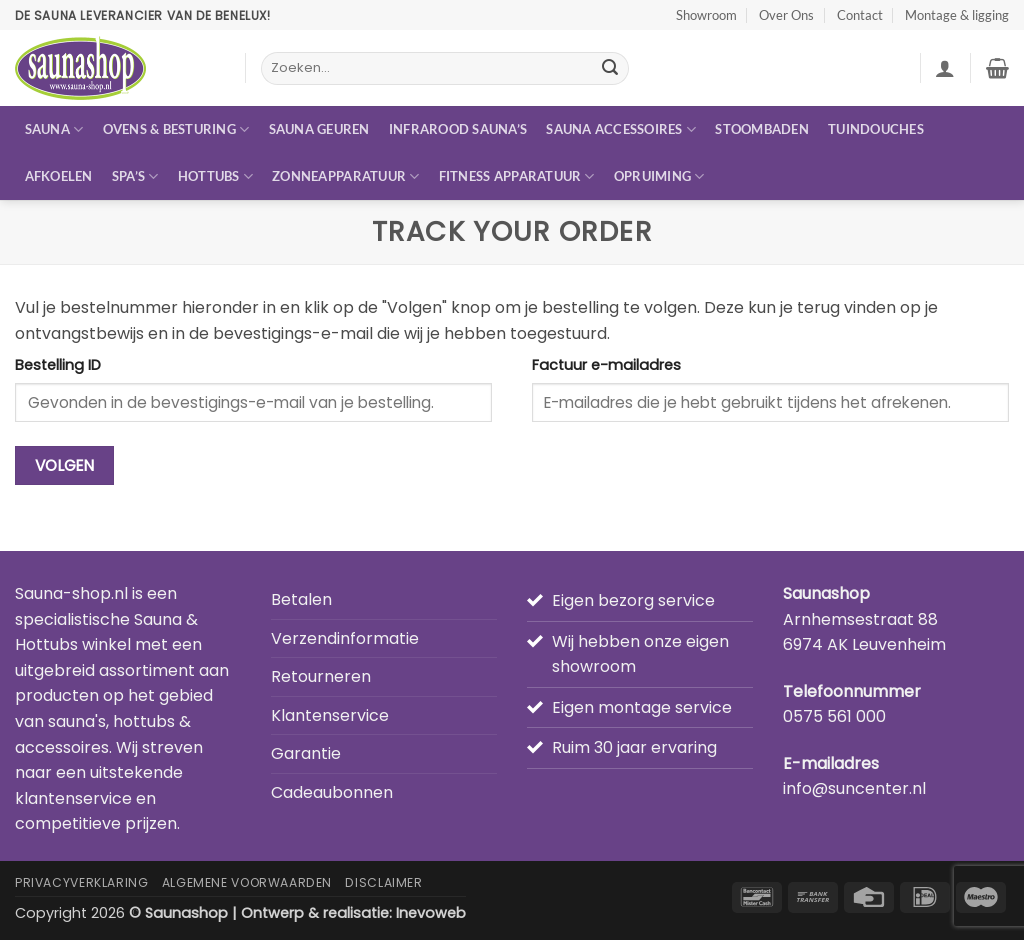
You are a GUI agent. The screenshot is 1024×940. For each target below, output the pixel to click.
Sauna (54, 129)
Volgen (65, 465)
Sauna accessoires (621, 129)
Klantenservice (330, 715)
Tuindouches (876, 129)
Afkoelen (59, 176)
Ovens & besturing (176, 129)
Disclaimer (383, 882)
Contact (860, 15)
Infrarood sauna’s (458, 129)
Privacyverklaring (81, 882)
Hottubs (215, 176)
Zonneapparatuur (345, 176)
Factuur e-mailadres (606, 365)
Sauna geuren (319, 129)
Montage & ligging (957, 15)
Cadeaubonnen (332, 792)
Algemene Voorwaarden (247, 882)
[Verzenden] (611, 69)
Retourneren (321, 676)
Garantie (306, 753)
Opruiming (659, 176)
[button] (945, 68)
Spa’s (135, 176)
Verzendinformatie (345, 638)
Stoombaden (762, 129)
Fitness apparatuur (517, 176)
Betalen (301, 599)
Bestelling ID (58, 365)
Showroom (706, 15)
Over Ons (786, 15)
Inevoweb (431, 913)
